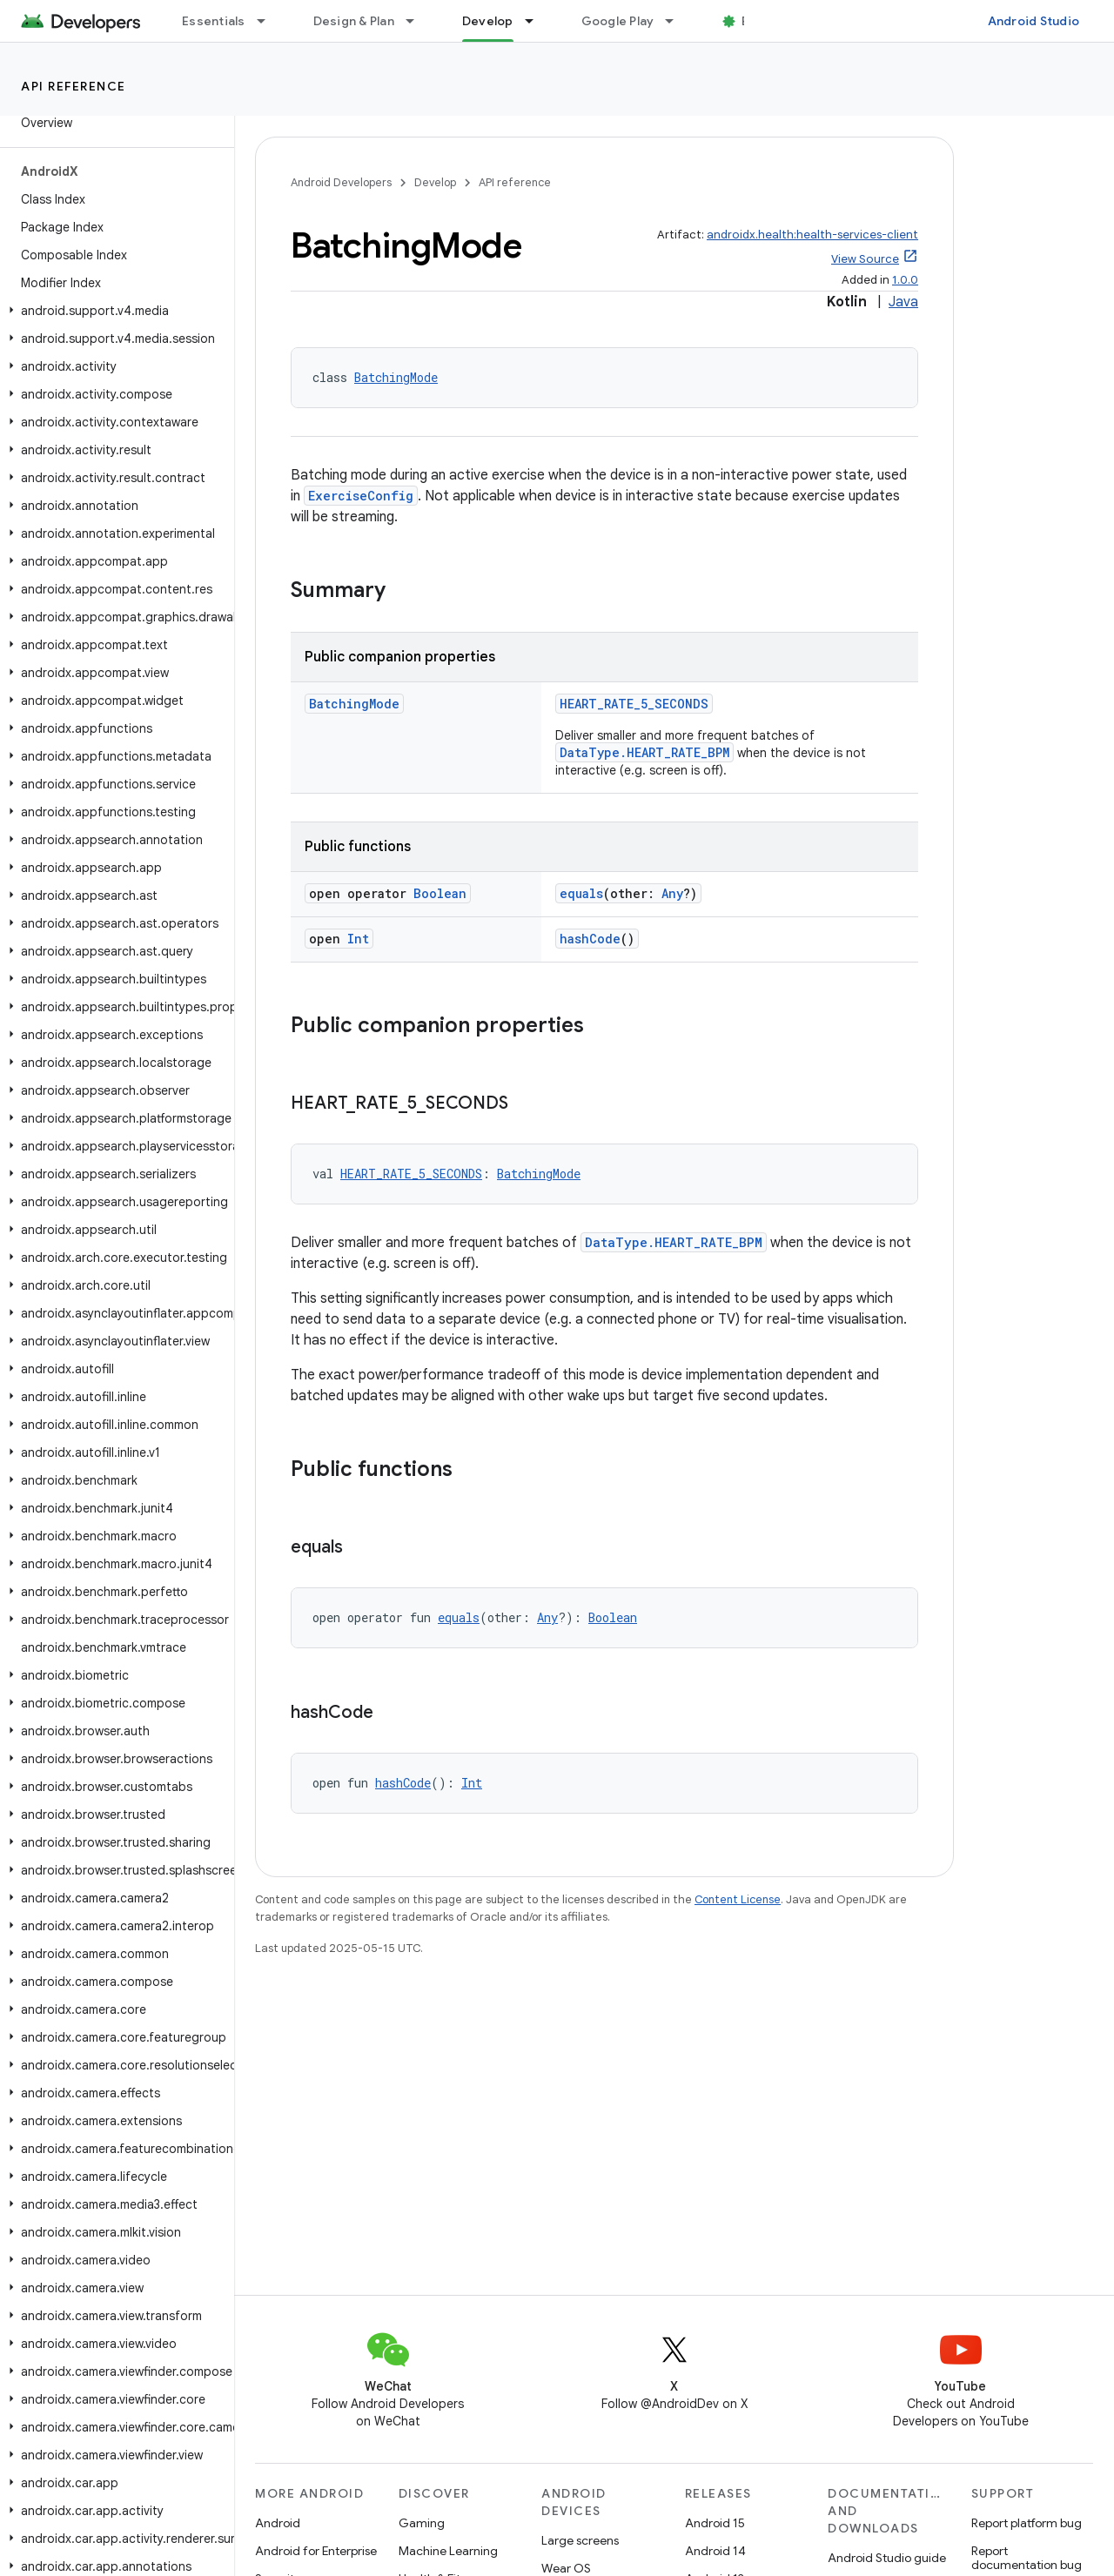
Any (672, 893)
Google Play (617, 21)
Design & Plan (353, 21)
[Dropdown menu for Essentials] (268, 21)
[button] (113, 311)
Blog (755, 21)
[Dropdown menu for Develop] (536, 21)
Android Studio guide (887, 2558)
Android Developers (341, 182)
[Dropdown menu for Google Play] (677, 21)
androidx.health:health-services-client (812, 234)
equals (581, 893)
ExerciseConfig (360, 495)
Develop (435, 182)
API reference (73, 86)
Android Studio (1034, 21)
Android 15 (715, 2523)
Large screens (580, 2540)
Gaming (422, 2523)
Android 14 (715, 2551)
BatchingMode (396, 377)
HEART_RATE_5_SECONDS (634, 703)
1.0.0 (905, 279)
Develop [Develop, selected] (487, 21)
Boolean (439, 893)
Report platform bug (1026, 2523)
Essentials (213, 21)
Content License (738, 1899)
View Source (865, 259)
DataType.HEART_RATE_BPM (644, 752)
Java (903, 302)
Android (277, 2523)
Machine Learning (448, 2551)
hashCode (590, 938)
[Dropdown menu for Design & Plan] (417, 21)
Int (358, 938)
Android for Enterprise (316, 2551)
